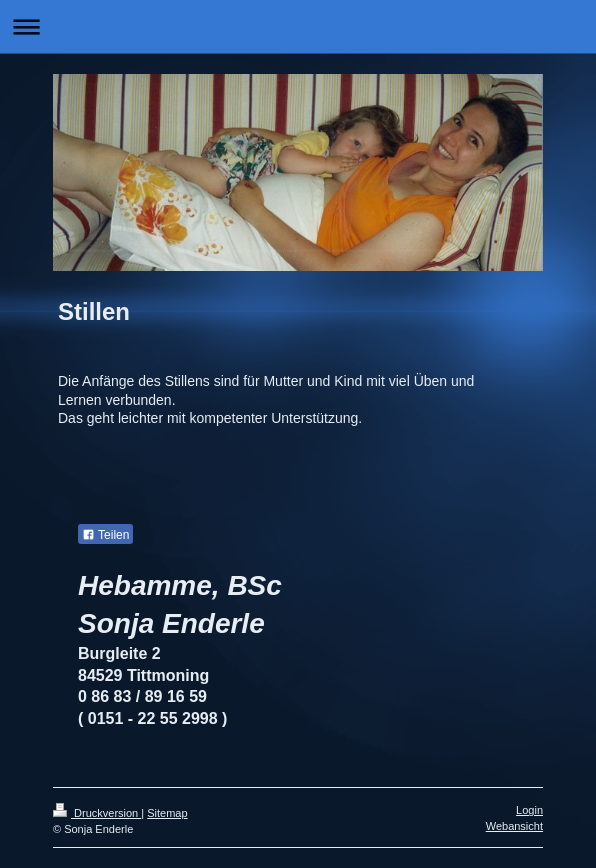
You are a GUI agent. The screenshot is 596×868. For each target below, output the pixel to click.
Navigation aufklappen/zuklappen (298, 26)
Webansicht (514, 826)
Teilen (105, 535)
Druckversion (97, 813)
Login (529, 810)
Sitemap (167, 813)
